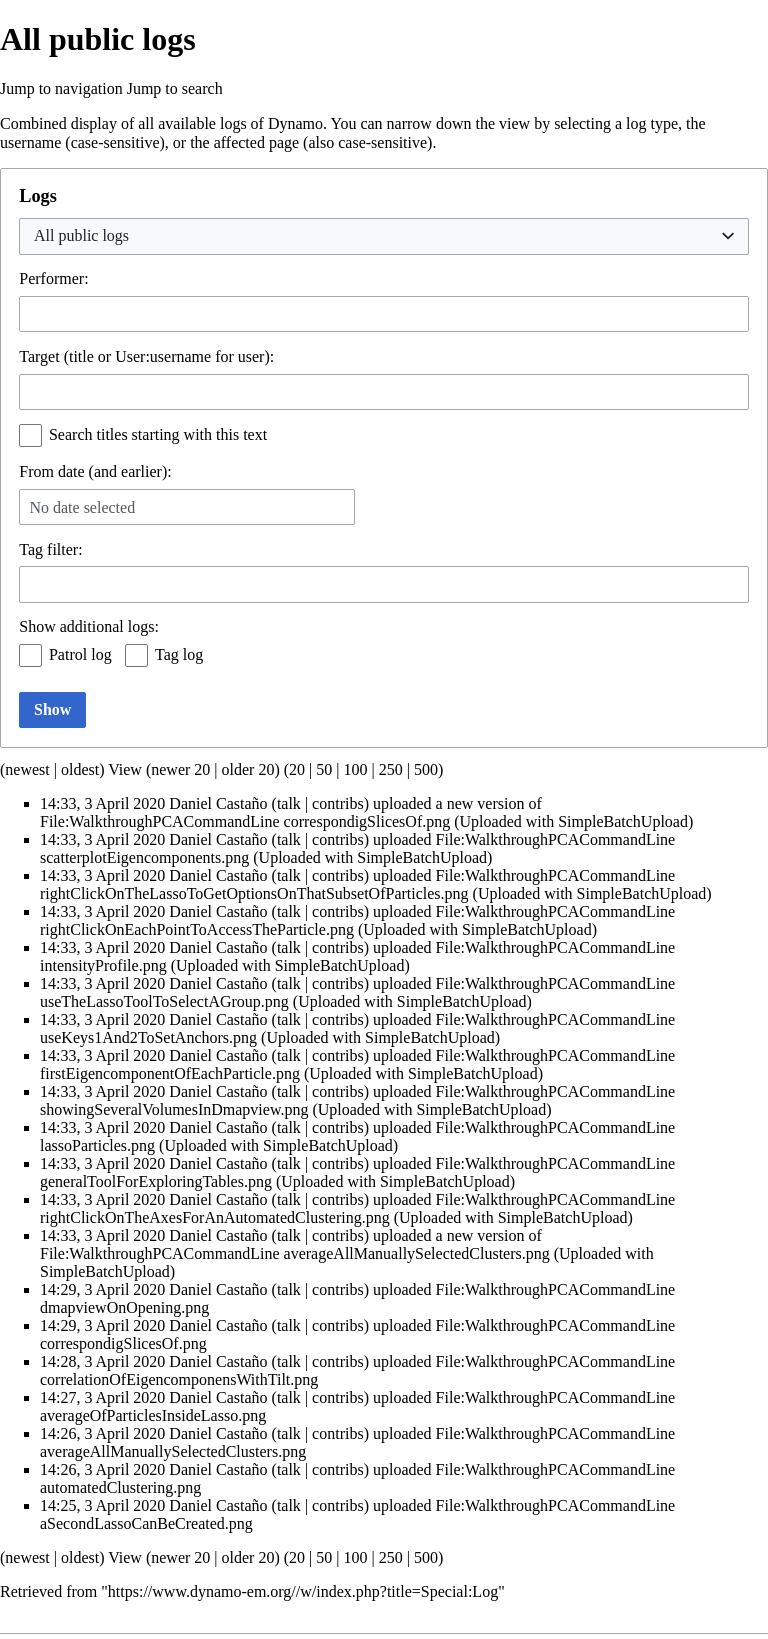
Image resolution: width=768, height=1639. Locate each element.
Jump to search (175, 88)
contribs (338, 803)
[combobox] (383, 236)
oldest (80, 769)
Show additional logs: (89, 626)
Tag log (179, 654)
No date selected (82, 507)
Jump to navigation (61, 88)
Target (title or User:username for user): (146, 356)
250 (391, 769)
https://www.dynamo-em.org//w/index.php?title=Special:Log (303, 1591)
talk (289, 803)
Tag (31, 549)
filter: (50, 549)
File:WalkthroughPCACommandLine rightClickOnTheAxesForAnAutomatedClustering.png (357, 1208)
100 (355, 769)
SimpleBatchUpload (623, 821)
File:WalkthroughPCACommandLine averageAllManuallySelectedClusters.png (295, 1253)
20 (297, 769)
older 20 (248, 769)
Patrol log (80, 654)
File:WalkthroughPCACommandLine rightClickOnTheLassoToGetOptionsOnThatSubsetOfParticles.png (357, 884)
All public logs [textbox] (81, 235)
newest (27, 769)
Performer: (53, 278)
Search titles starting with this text (158, 434)
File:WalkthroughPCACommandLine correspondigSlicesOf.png (245, 821)
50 (324, 769)
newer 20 (180, 769)
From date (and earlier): (95, 471)
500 (426, 769)
